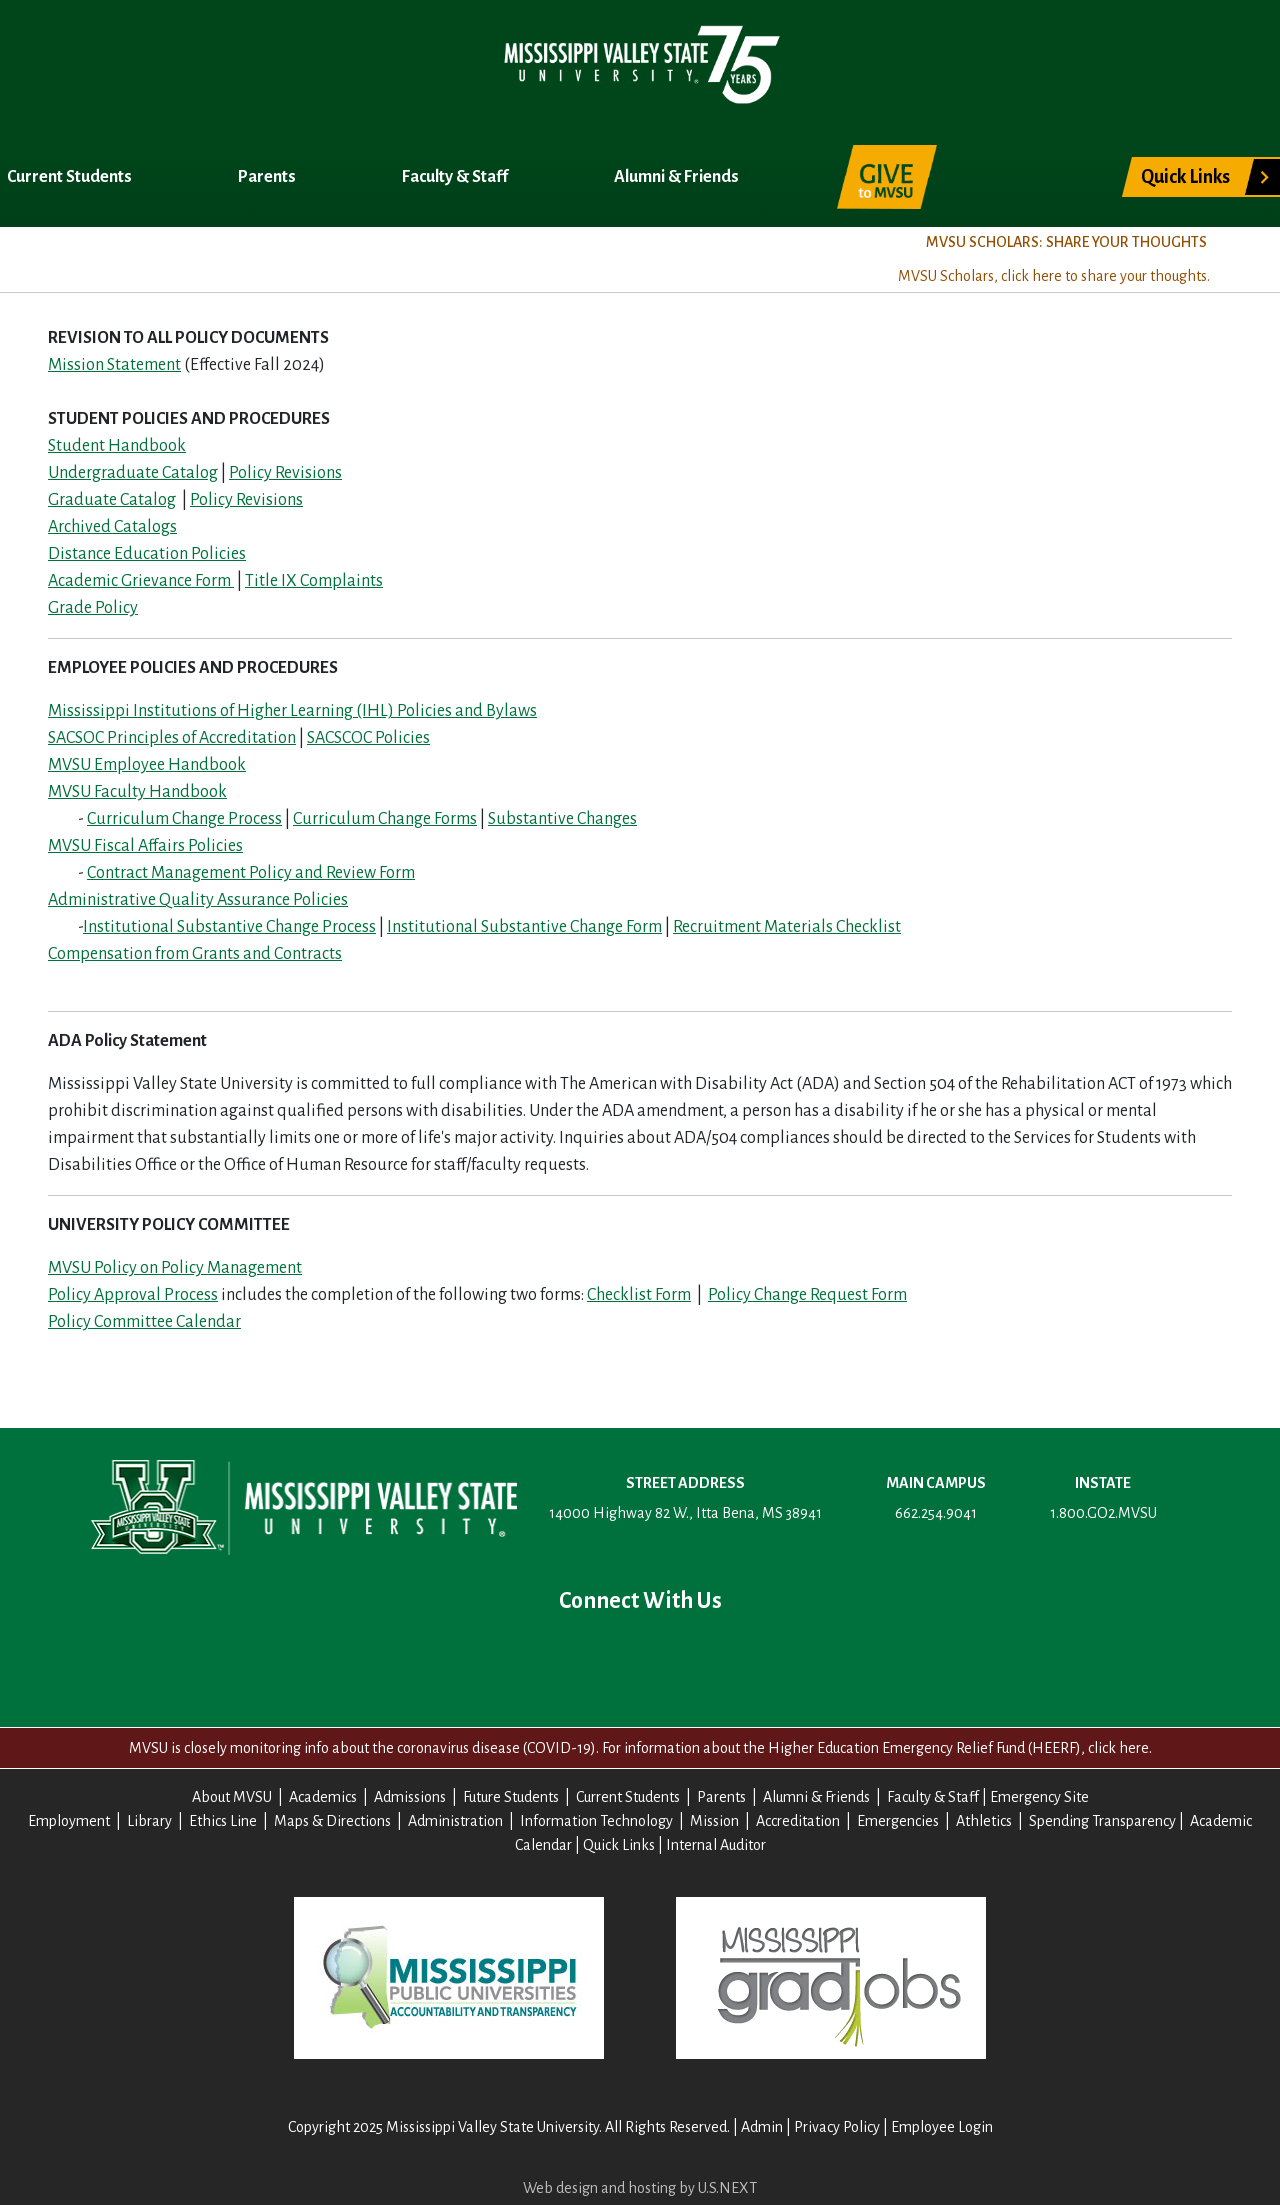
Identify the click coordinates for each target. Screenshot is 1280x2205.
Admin (762, 2127)
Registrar (487, 257)
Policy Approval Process (133, 1295)
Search (1027, 166)
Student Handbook (117, 446)
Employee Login (942, 2127)
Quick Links (1185, 177)
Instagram (704, 1655)
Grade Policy (93, 608)
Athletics (984, 1821)
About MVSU (63, 257)
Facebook (512, 1655)
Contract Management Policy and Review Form (251, 873)
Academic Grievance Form (141, 581)
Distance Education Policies (147, 554)
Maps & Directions (332, 1821)
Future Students (511, 1797)
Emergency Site (1039, 1797)
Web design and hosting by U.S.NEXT (640, 2188)
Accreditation (798, 1821)
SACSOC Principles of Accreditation (172, 738)
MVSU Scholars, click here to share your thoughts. (1054, 276)
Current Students (71, 177)
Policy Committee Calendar (144, 1322)
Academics (209, 257)
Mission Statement (114, 365)
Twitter (576, 1655)
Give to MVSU (887, 177)
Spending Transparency (1102, 1821)
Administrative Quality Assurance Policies (198, 900)
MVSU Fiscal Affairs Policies (145, 846)
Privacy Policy (837, 2127)
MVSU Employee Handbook (147, 765)
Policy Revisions (285, 473)
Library (149, 1821)
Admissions (351, 257)
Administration (455, 1821)
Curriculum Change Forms (385, 819)
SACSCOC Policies (368, 738)
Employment (69, 1821)
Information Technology (596, 1821)
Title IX (604, 257)
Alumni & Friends (678, 177)
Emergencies (898, 1821)
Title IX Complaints (314, 581)
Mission (714, 1821)
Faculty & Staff (456, 177)
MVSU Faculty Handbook (137, 792)
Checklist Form (639, 1295)
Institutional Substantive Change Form (524, 927)
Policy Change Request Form (807, 1295)
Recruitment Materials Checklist (787, 927)
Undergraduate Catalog (133, 473)
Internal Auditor (716, 1845)
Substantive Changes (562, 819)
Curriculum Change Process (184, 819)
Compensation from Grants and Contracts (195, 954)
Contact (768, 1655)
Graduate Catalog (112, 500)
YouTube (640, 1655)
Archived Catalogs (112, 527)
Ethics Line (223, 1821)
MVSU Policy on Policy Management (175, 1268)
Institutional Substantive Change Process (229, 927)
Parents (268, 177)
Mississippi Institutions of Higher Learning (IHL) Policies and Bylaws (292, 711)
